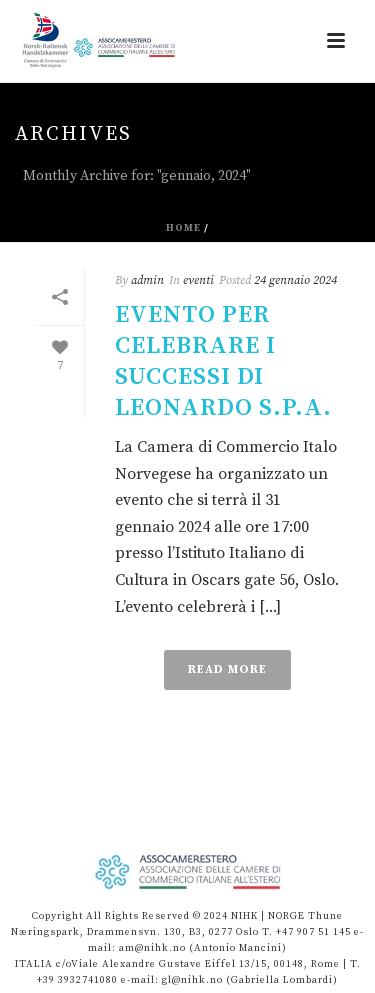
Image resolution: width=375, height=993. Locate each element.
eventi (198, 280)
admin (147, 280)
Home (183, 228)
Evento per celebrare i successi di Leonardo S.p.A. (223, 362)
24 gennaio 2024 (295, 280)
